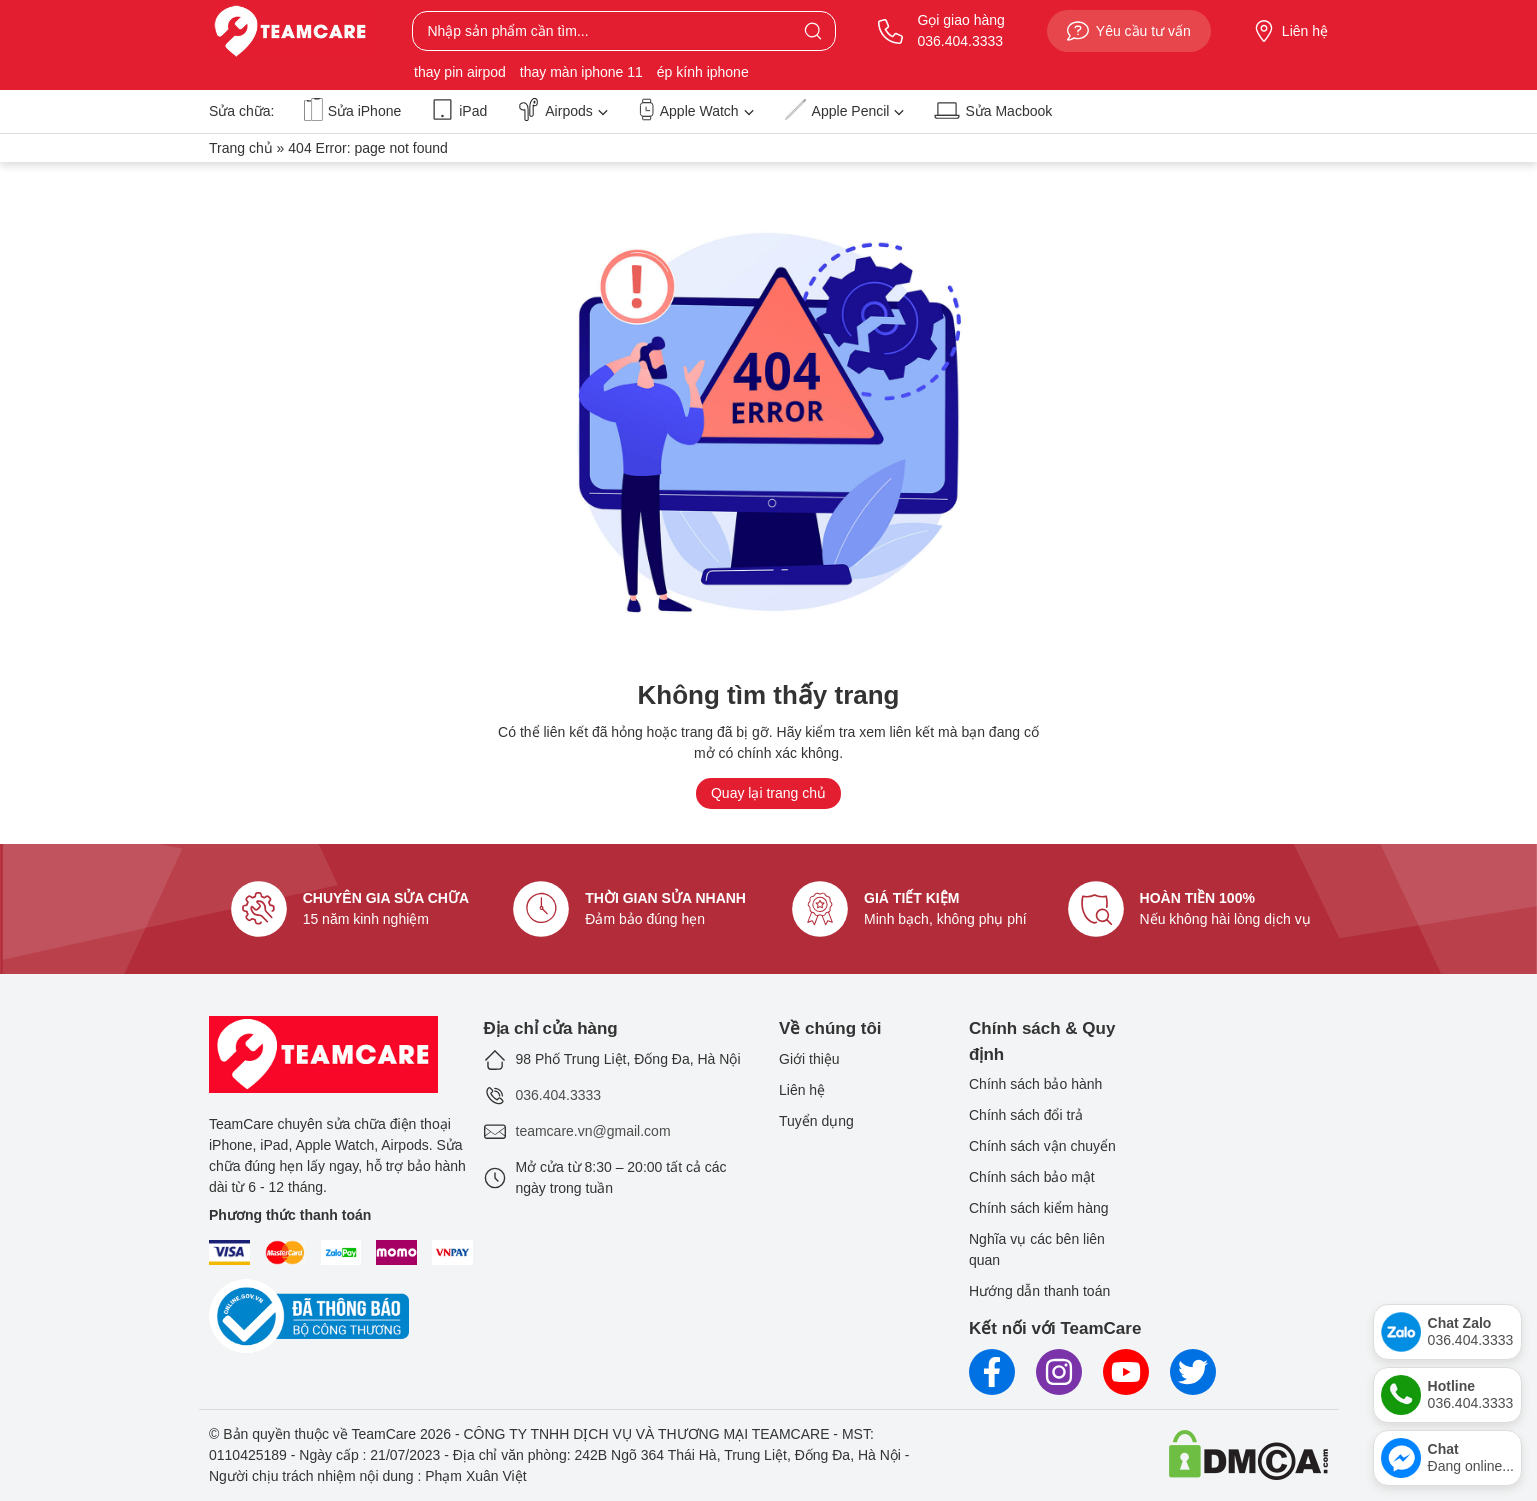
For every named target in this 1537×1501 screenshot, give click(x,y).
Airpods (562, 110)
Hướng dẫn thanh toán (1039, 1291)
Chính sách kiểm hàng (1039, 1208)
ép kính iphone (703, 72)
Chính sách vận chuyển (1042, 1146)
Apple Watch (696, 110)
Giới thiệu (809, 1059)
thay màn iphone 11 (581, 72)
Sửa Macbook (993, 110)
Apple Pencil (844, 110)
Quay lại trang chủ (768, 793)
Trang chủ (241, 148)
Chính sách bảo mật (1032, 1177)
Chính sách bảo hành (1035, 1084)
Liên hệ (1290, 31)
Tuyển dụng (816, 1121)
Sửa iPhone (352, 110)
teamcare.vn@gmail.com (593, 1131)
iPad (459, 110)
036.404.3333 (559, 1095)
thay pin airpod (460, 72)
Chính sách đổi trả (1026, 1115)
